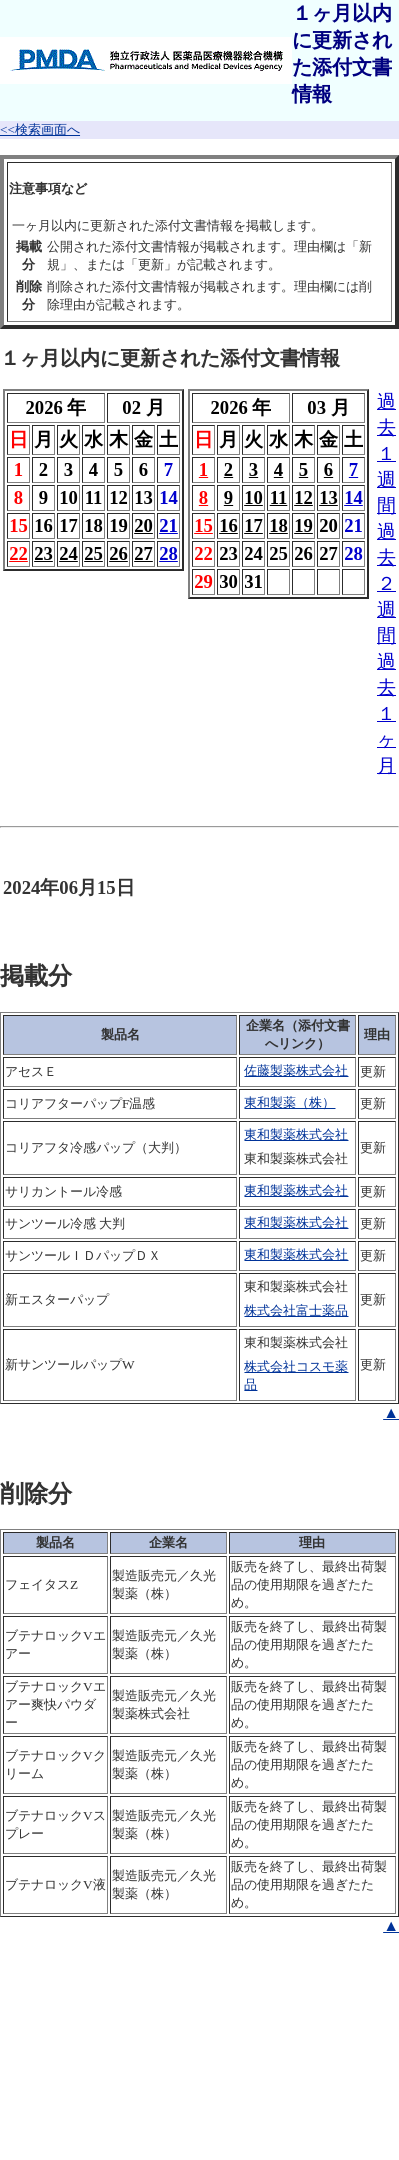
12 (303, 497)
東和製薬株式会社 (296, 1134)
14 (353, 497)
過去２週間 (386, 583)
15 (203, 525)
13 (328, 497)
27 (143, 553)
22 (18, 553)
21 (168, 525)
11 (279, 497)
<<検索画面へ (40, 129)
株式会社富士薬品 (296, 1310)
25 (93, 553)
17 (253, 525)
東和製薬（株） (289, 1102)
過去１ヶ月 (386, 713)
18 (278, 525)
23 (43, 553)
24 (68, 553)
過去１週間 (386, 453)
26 (118, 553)
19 (303, 525)
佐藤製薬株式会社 (296, 1070)
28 (168, 553)
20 (143, 525)
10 (253, 497)
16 (228, 525)
